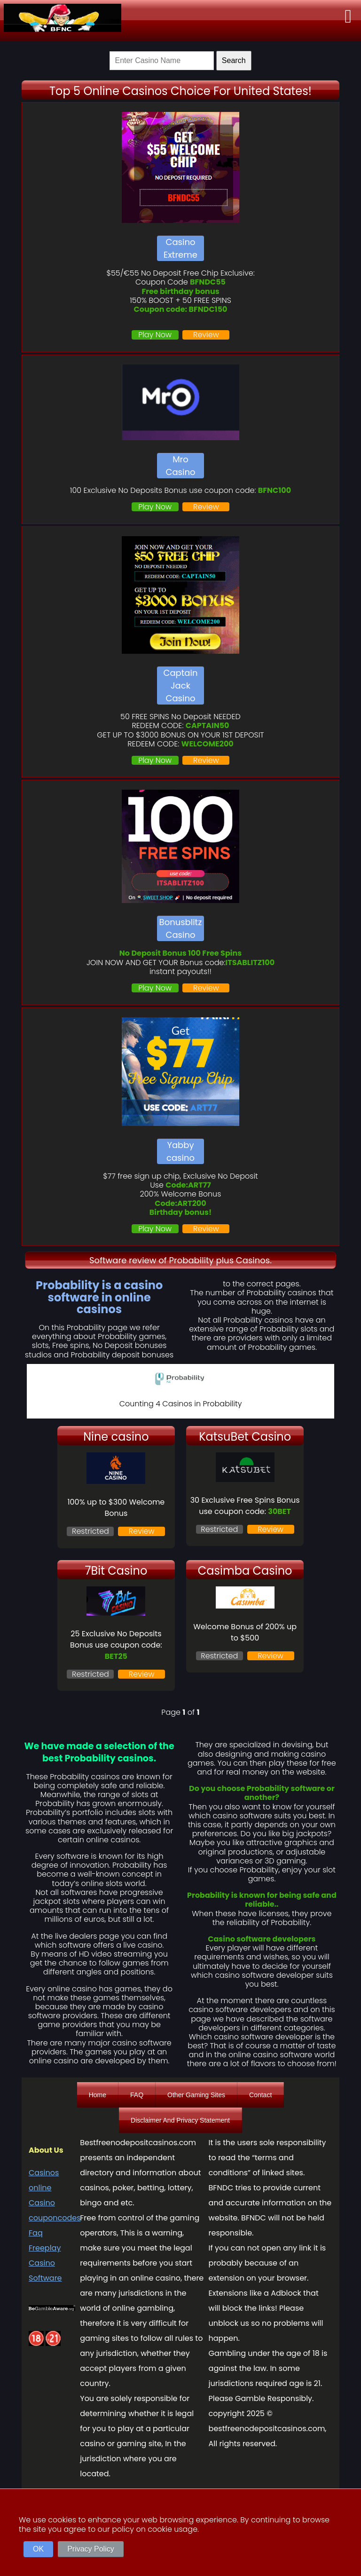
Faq (36, 2232)
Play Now (155, 334)
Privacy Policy (90, 2549)
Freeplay (45, 2248)
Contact (260, 2095)
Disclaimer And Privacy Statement (180, 2120)
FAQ (136, 2095)
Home (97, 2095)
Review (206, 334)
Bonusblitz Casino (180, 928)
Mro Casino (181, 465)
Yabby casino (180, 1151)
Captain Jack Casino (181, 685)
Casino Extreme (180, 248)
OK (38, 2549)
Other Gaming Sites (196, 2095)
